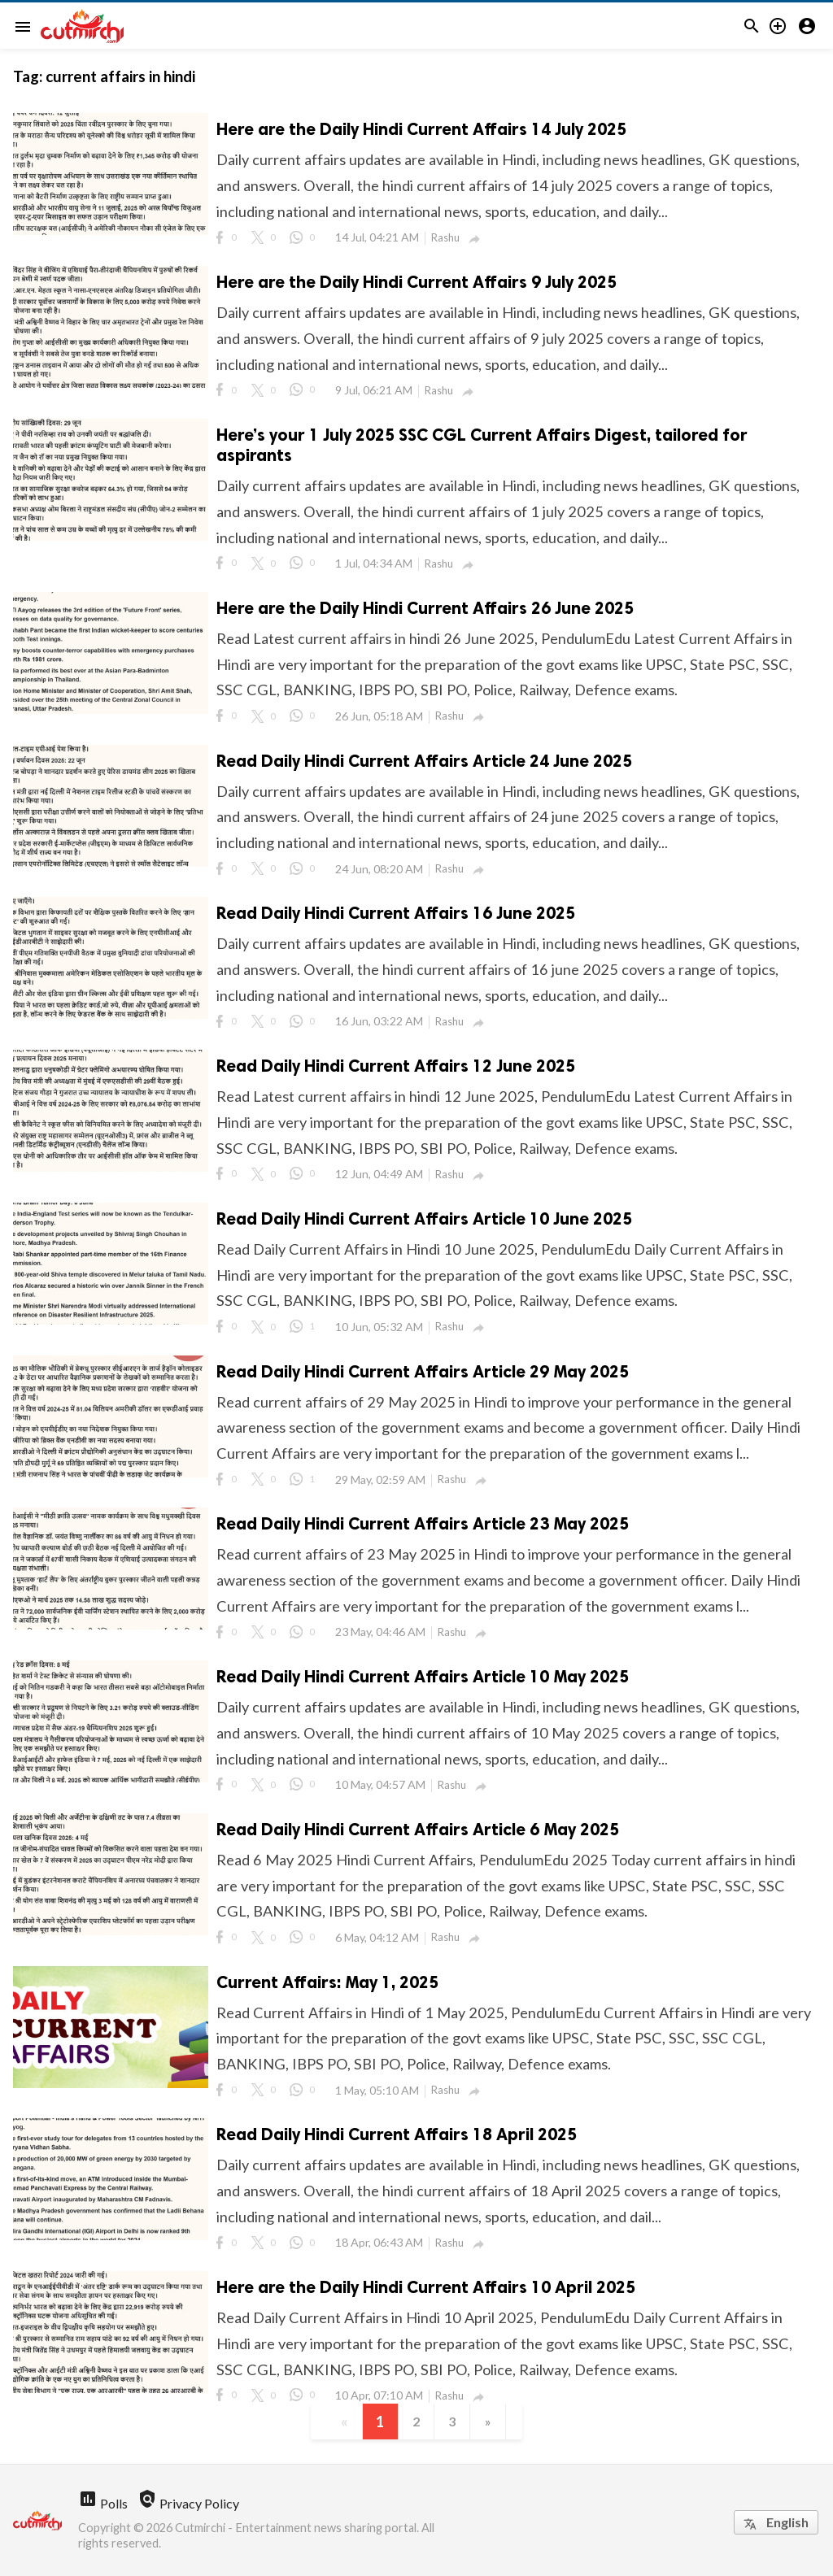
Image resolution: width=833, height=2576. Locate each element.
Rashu (445, 237)
